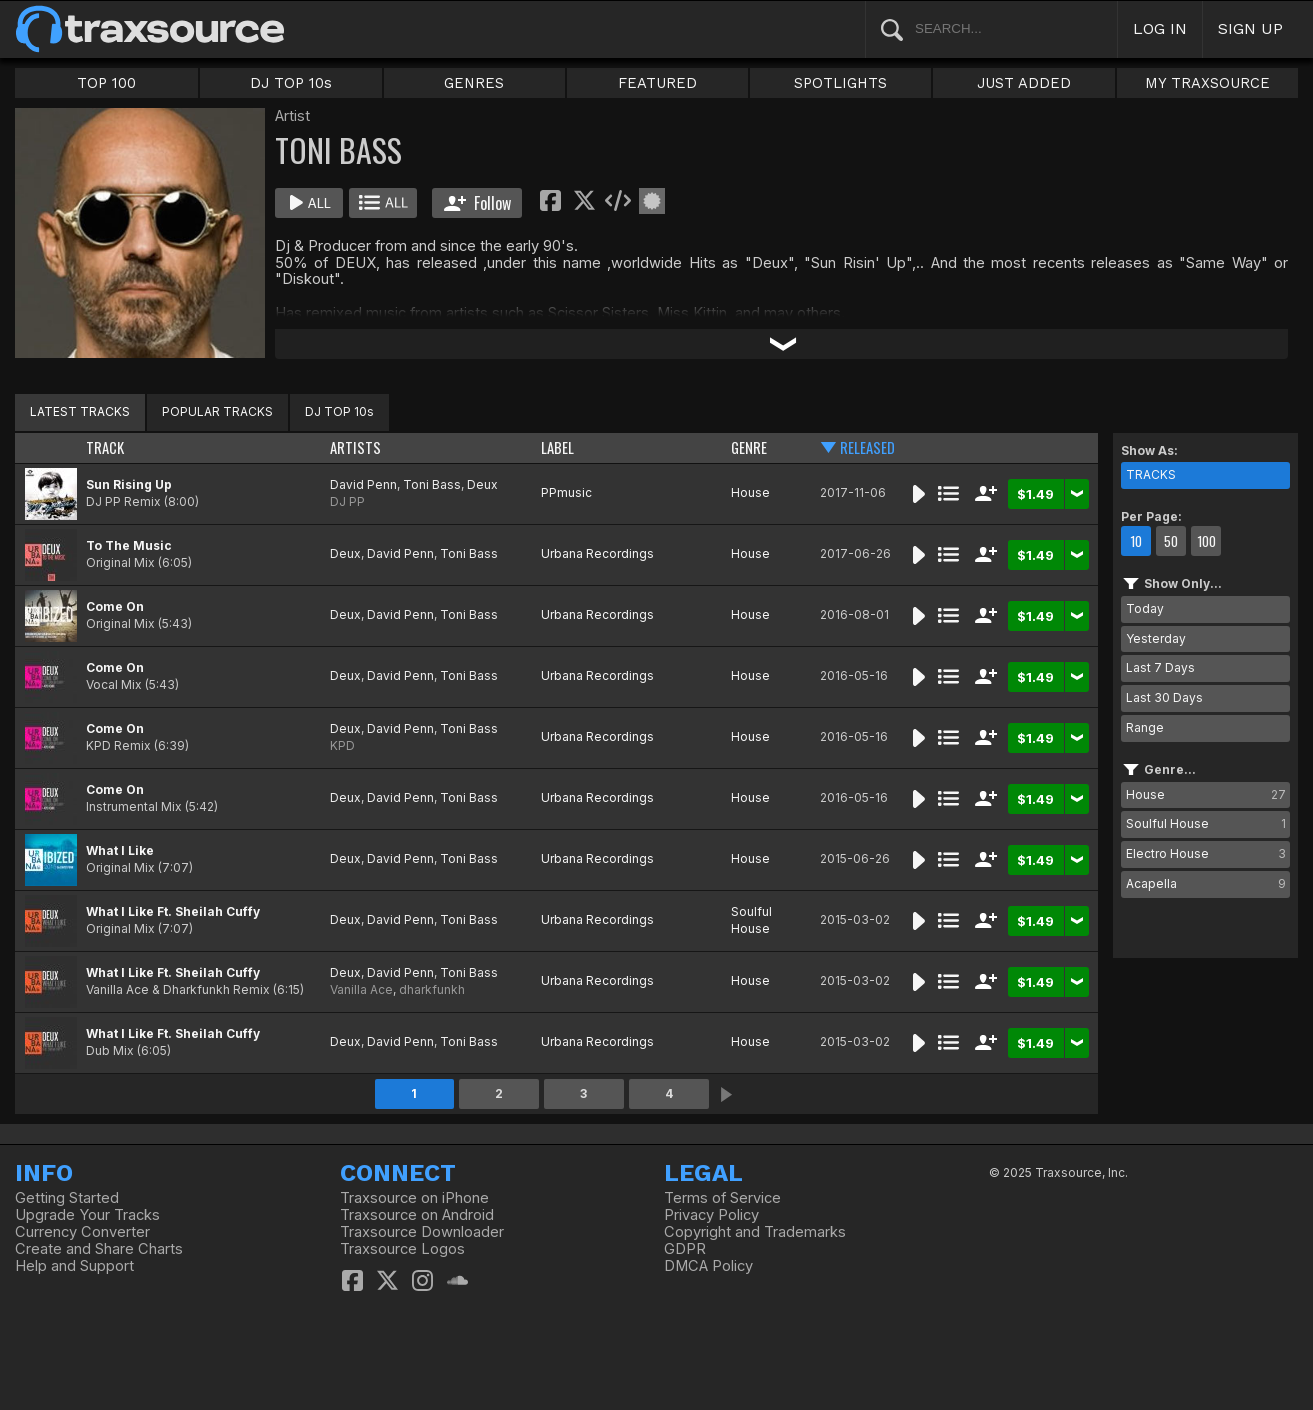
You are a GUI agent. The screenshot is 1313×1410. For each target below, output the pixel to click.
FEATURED (657, 83)
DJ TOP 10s (291, 83)
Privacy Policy (711, 1215)
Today (1145, 608)
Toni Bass (432, 484)
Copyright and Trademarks (755, 1232)
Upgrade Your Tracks (87, 1215)
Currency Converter (82, 1232)
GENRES (474, 83)
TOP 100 (106, 83)
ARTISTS (355, 447)
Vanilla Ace (361, 989)
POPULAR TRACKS (217, 411)
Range (1145, 727)
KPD (342, 745)
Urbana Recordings (597, 553)
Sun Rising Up (129, 484)
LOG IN (1160, 28)
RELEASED (867, 447)
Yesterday (1156, 638)
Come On (115, 606)
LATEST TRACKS (80, 411)
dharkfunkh (432, 989)
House (750, 492)
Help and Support (74, 1266)
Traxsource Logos (402, 1249)
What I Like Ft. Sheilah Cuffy (173, 911)
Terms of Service (722, 1198)
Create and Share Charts (99, 1249)
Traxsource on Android (417, 1215)
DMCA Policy (708, 1266)
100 (1206, 541)
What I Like (120, 850)
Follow (477, 203)
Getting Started (67, 1198)
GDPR (685, 1249)
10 (1136, 541)
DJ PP (347, 501)
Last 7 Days (1160, 667)
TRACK (105, 447)
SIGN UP (1250, 28)
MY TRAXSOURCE (1207, 83)
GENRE (749, 447)
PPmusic (566, 492)
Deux (482, 484)
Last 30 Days (1164, 697)
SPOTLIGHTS (840, 83)
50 (1171, 541)
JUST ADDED (1024, 83)
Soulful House (751, 920)
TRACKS (1151, 474)
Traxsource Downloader (422, 1232)
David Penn (363, 484)
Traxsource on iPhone (414, 1198)
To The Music (129, 545)
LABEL (557, 447)
